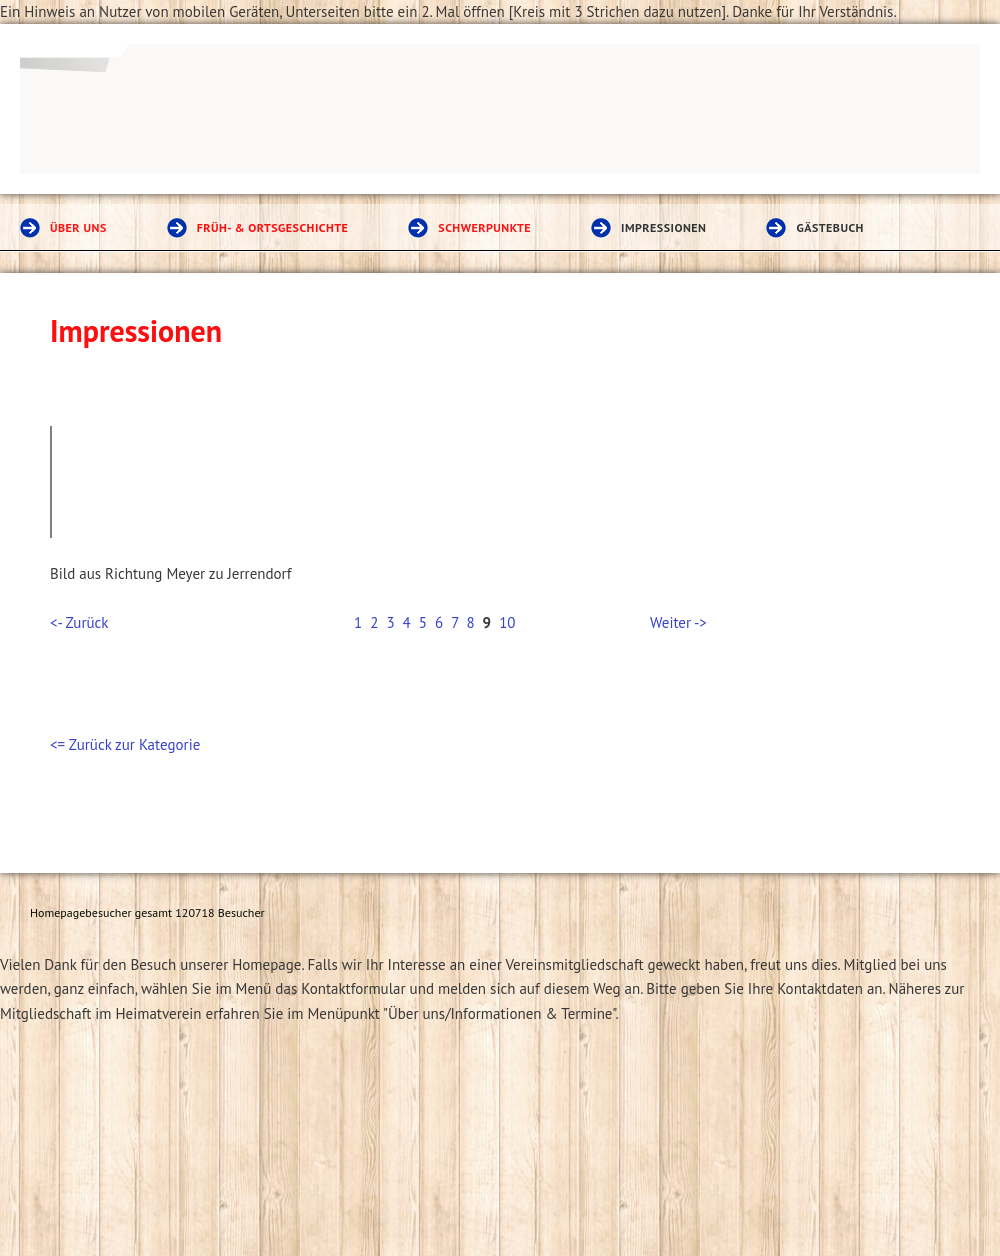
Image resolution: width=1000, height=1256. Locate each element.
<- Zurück (79, 622)
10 (507, 622)
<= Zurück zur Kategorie (125, 744)
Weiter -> (678, 622)
